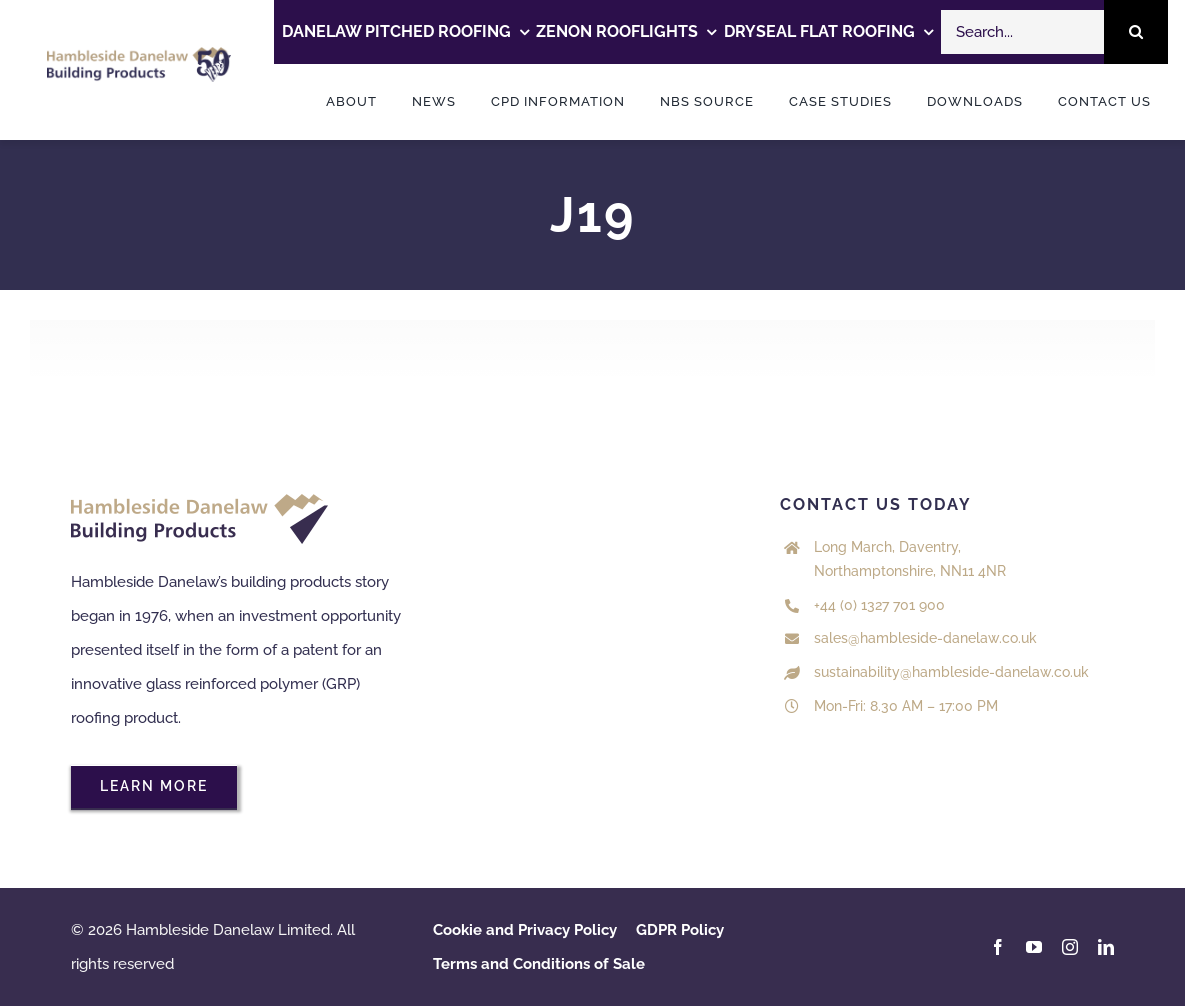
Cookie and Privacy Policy (525, 930)
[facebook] (998, 947)
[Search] (1136, 32)
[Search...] (1022, 32)
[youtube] (1034, 947)
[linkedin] (1106, 947)
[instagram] (1070, 947)
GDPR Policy (680, 930)
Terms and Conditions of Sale (539, 964)
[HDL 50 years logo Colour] (138, 54)
